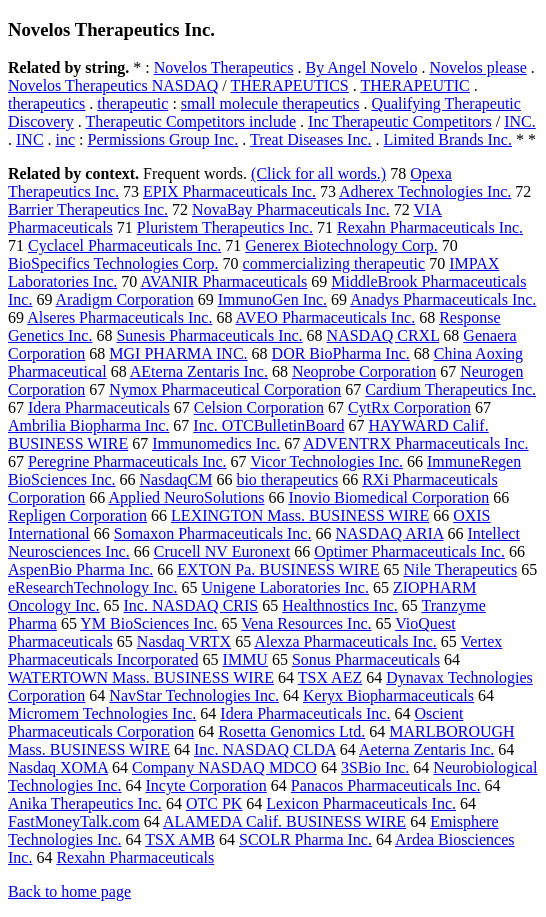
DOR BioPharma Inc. (341, 353)
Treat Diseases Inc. (311, 139)
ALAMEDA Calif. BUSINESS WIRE (284, 821)
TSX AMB (180, 839)
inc (66, 139)
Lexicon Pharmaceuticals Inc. (361, 803)
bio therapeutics (287, 479)
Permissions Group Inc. (163, 139)
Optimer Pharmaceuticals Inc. (409, 551)
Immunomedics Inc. (216, 443)
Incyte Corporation (206, 785)
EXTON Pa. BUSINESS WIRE (278, 569)
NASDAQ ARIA (389, 533)
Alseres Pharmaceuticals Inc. (119, 317)
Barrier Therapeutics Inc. (88, 209)
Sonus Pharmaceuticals (366, 659)
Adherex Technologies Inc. (425, 191)
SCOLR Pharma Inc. (305, 839)
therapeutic (132, 103)
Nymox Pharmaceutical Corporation (225, 389)
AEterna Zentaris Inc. (199, 371)
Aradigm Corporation (125, 299)
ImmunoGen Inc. (272, 299)
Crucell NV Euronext (222, 551)
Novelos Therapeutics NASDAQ (113, 85)
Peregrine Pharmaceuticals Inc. (127, 461)
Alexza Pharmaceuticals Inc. (345, 641)
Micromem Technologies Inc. (102, 713)
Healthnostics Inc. (340, 605)
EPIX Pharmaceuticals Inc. (229, 191)
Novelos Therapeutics (224, 67)
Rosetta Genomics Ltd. (291, 731)
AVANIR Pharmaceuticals (223, 281)
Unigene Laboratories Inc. (284, 587)
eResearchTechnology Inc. (92, 587)
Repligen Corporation (77, 515)
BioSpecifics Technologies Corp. (113, 263)
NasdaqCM (176, 479)
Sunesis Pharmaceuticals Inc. (209, 335)
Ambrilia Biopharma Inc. (88, 425)
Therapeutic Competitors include (190, 121)
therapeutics (46, 103)
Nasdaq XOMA (58, 767)
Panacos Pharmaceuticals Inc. (386, 785)
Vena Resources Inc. (306, 623)
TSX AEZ (330, 677)
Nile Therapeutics (460, 569)
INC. (520, 121)
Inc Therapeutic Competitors (400, 121)
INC (30, 139)
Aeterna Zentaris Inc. (426, 749)
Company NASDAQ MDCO (224, 767)
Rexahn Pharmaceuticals (135, 857)
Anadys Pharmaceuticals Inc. (443, 299)
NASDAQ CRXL (383, 335)
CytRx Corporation (409, 407)
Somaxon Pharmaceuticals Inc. (213, 533)
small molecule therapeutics (270, 103)
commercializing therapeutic (334, 263)
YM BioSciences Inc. (148, 623)
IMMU (245, 659)
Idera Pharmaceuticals (99, 407)
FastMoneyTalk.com (74, 821)
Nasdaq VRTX (184, 641)
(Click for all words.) (318, 173)
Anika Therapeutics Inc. (85, 803)
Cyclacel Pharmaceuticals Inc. (124, 245)
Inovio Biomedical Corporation (388, 497)
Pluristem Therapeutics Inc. (225, 227)
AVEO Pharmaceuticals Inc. (326, 317)
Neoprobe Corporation (364, 371)
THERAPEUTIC (414, 85)
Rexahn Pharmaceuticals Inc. (430, 227)
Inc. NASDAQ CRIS (191, 605)
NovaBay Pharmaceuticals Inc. (291, 209)
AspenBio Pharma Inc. (80, 569)
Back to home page (69, 891)
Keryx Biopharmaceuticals (388, 695)
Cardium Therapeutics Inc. (450, 389)
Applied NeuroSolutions (186, 497)
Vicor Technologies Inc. (326, 461)
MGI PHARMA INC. (178, 353)
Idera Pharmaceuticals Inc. (305, 713)
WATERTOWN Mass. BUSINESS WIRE (141, 677)
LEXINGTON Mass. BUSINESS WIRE (300, 515)
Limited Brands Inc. (448, 139)
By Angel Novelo (361, 67)
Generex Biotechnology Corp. (341, 245)
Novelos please (477, 67)
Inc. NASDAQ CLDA (265, 749)
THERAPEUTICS (290, 85)
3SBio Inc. (375, 767)
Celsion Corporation (259, 407)
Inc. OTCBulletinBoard (268, 425)
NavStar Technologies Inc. (194, 695)
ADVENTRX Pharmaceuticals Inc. (415, 443)
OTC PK (214, 803)
